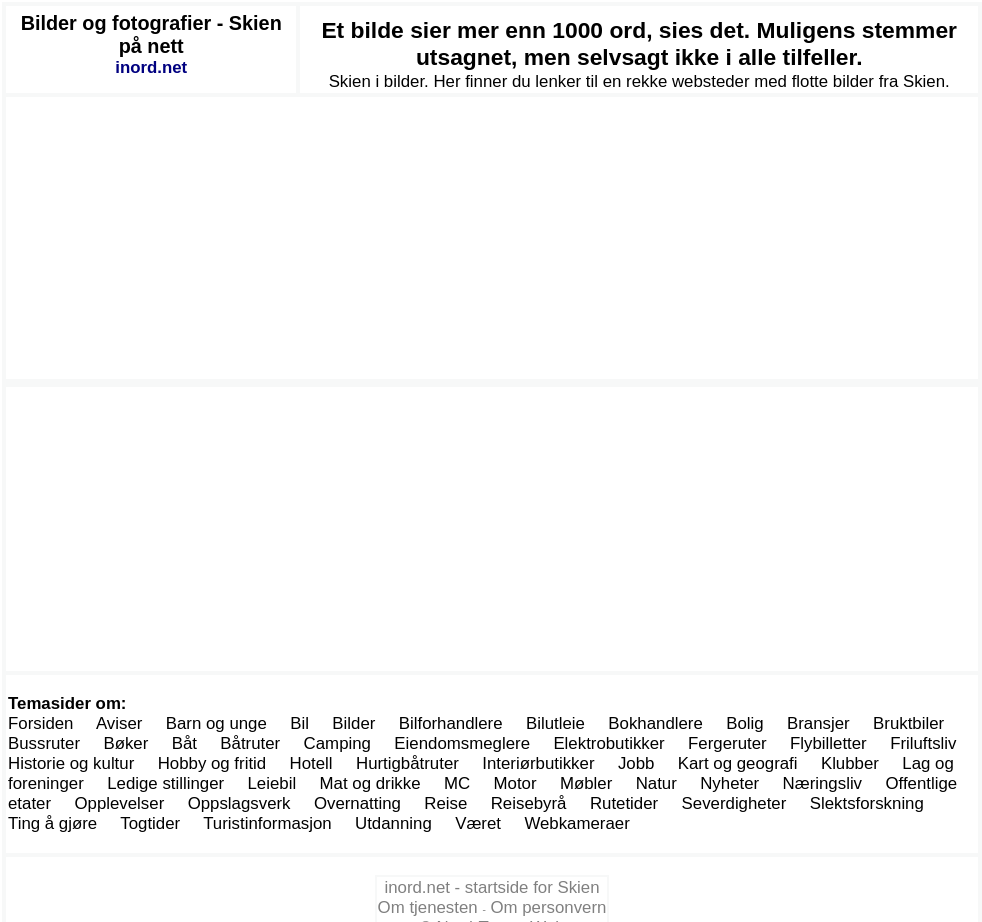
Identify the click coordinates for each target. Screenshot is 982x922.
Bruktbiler (908, 723)
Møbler (586, 783)
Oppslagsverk (239, 803)
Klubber (850, 763)
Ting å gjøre (52, 823)
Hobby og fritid (212, 763)
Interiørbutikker (538, 763)
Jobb (636, 763)
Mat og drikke (370, 783)
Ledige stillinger (165, 783)
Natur (656, 783)
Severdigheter (734, 803)
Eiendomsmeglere (462, 743)
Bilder (353, 723)
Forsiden (40, 723)
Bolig (744, 723)
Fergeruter (727, 743)
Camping (337, 743)
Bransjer (818, 723)
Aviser (119, 723)
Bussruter (44, 743)
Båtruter (250, 743)
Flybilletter (828, 743)
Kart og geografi (738, 763)
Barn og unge (216, 723)
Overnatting (357, 803)
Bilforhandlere (451, 723)
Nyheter (729, 783)
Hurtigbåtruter (407, 763)
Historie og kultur (71, 763)
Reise (445, 803)
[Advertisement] (492, 238)
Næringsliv (822, 783)
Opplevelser (119, 803)
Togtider (150, 823)
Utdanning (393, 823)
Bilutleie (555, 723)
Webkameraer (576, 823)
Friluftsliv (923, 743)
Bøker (125, 743)
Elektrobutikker (608, 743)
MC (457, 783)
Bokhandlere (655, 723)
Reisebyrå (529, 803)
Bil (299, 723)
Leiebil (272, 783)
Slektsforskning (867, 803)
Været (478, 823)
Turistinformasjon (267, 823)
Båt (184, 743)
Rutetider (624, 803)
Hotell (311, 763)
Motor (515, 783)
